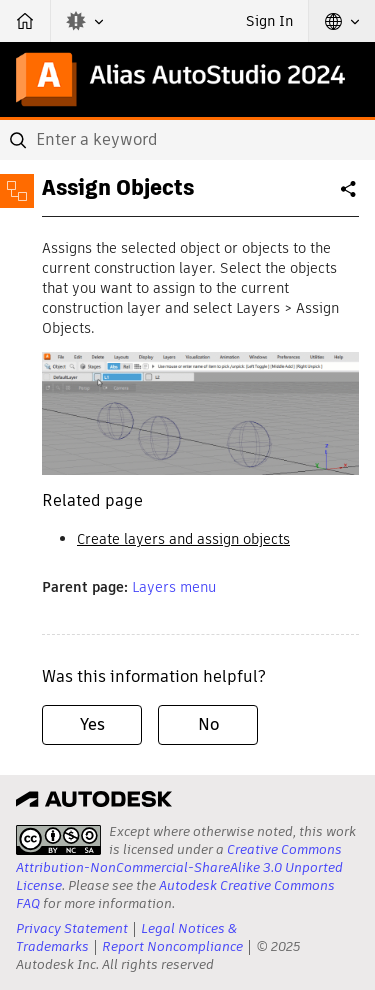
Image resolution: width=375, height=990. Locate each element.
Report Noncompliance (172, 946)
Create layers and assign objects (183, 539)
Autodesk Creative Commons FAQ (175, 894)
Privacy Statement (72, 928)
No (208, 724)
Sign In (269, 21)
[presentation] (58, 840)
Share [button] (350, 197)
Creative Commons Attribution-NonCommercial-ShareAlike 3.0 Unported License (179, 867)
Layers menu (174, 587)
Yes (92, 724)
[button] (85, 21)
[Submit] (20, 140)
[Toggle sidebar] (17, 191)
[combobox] (187, 140)
